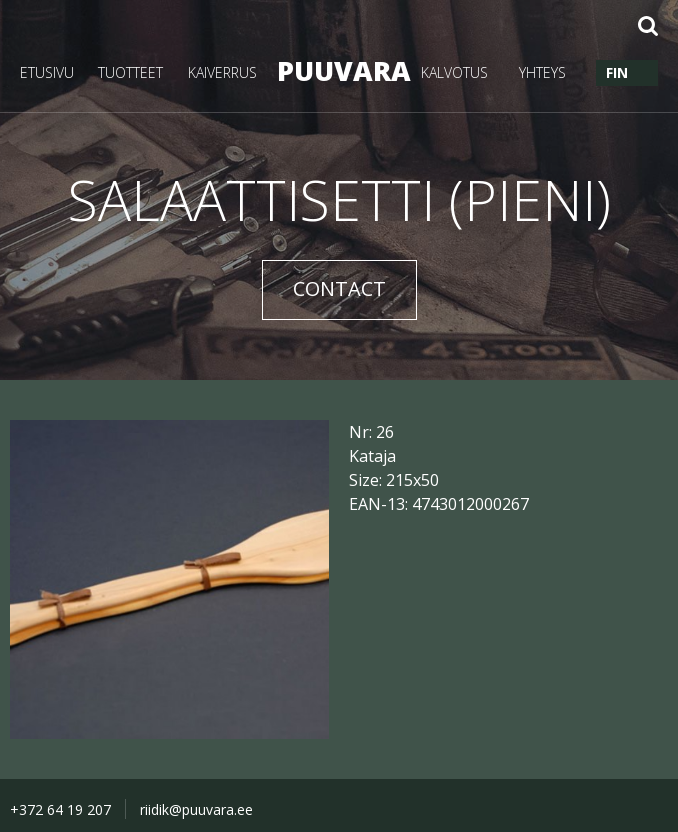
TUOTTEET (130, 72)
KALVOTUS (454, 72)
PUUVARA (339, 70)
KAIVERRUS (222, 72)
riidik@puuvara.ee (196, 809)
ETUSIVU (47, 72)
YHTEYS (542, 72)
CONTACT (339, 288)
